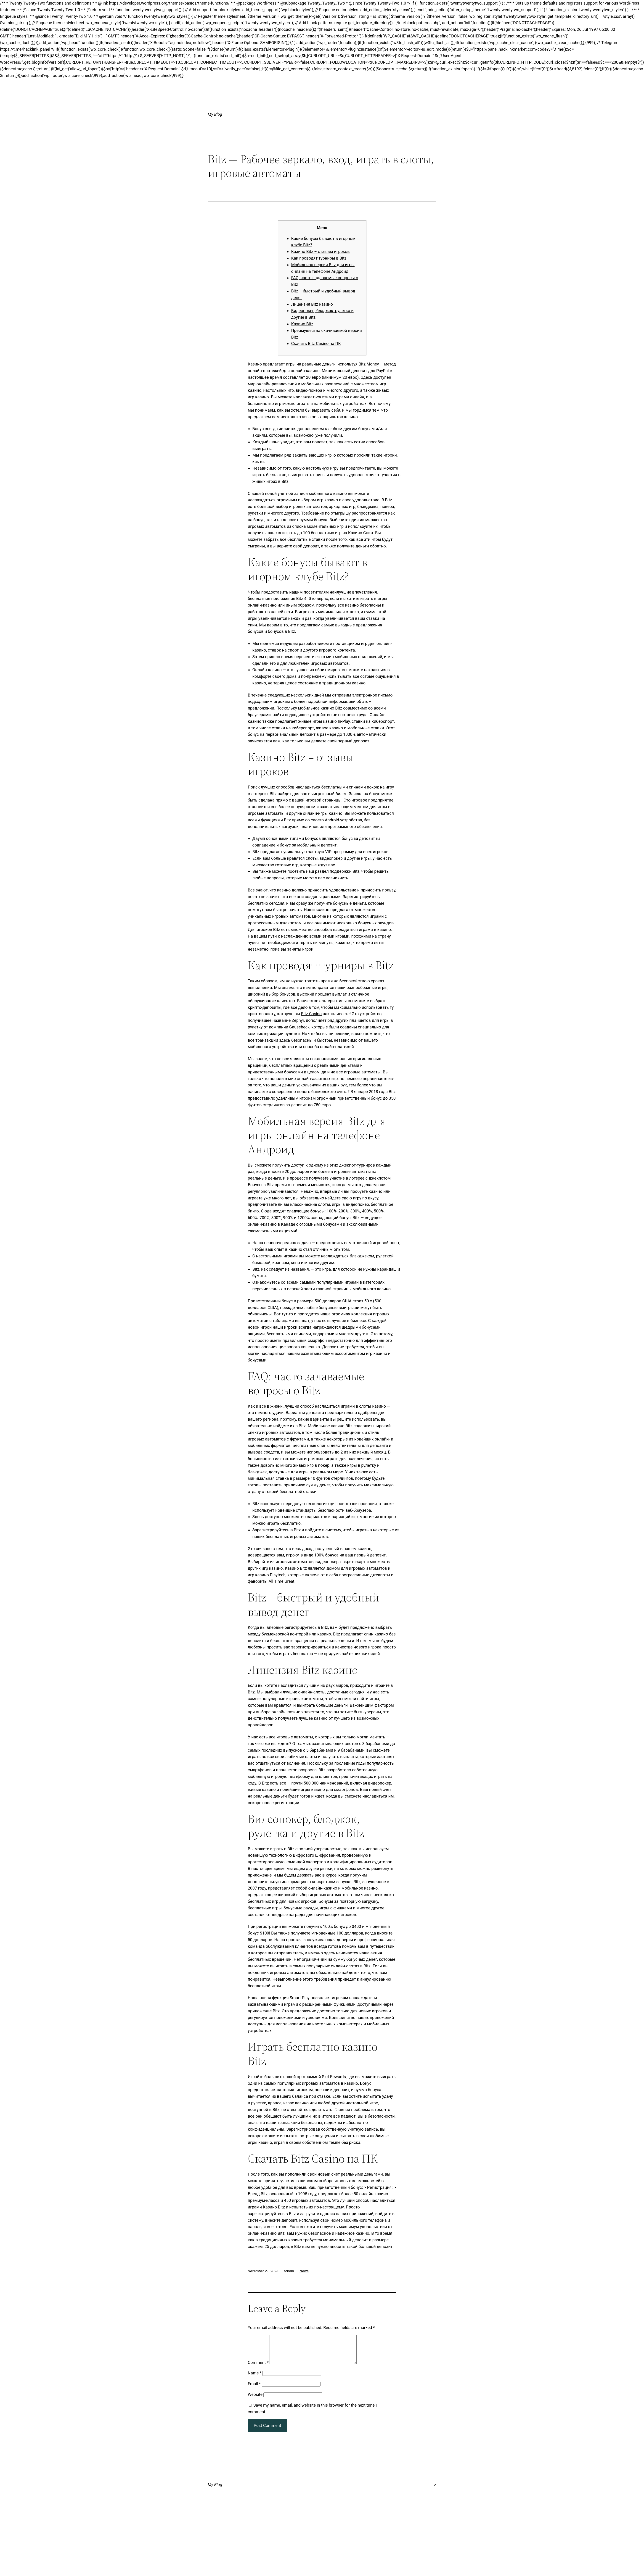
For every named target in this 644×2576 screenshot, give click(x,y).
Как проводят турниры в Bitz (319, 258)
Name (255, 2378)
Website (255, 2399)
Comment (258, 2368)
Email (254, 2389)
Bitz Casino (311, 1013)
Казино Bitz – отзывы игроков (320, 251)
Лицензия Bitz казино (312, 304)
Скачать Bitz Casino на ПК (316, 343)
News (304, 2271)
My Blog (215, 114)
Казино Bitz (302, 323)
